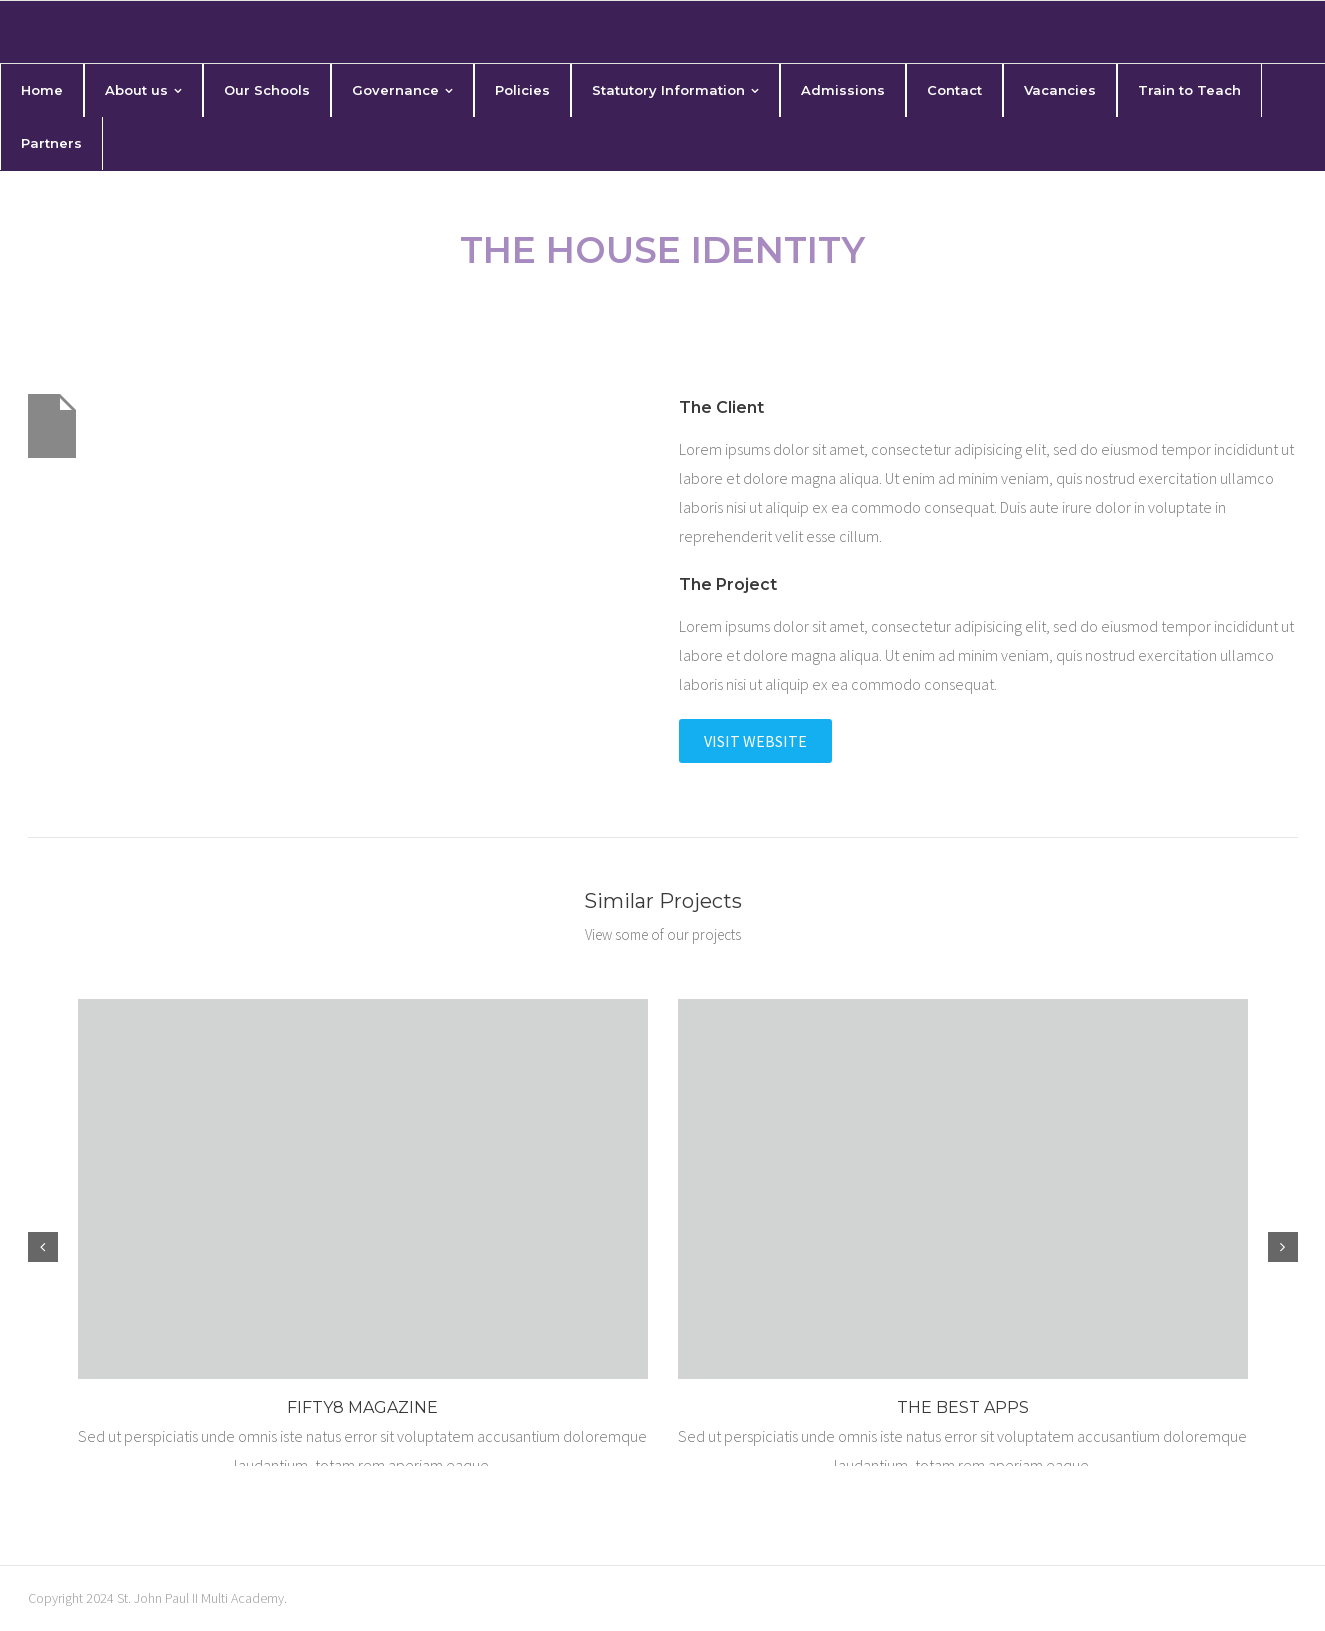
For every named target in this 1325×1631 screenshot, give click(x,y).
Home (593, 308)
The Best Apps (963, 1407)
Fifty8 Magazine (362, 1407)
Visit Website (755, 741)
